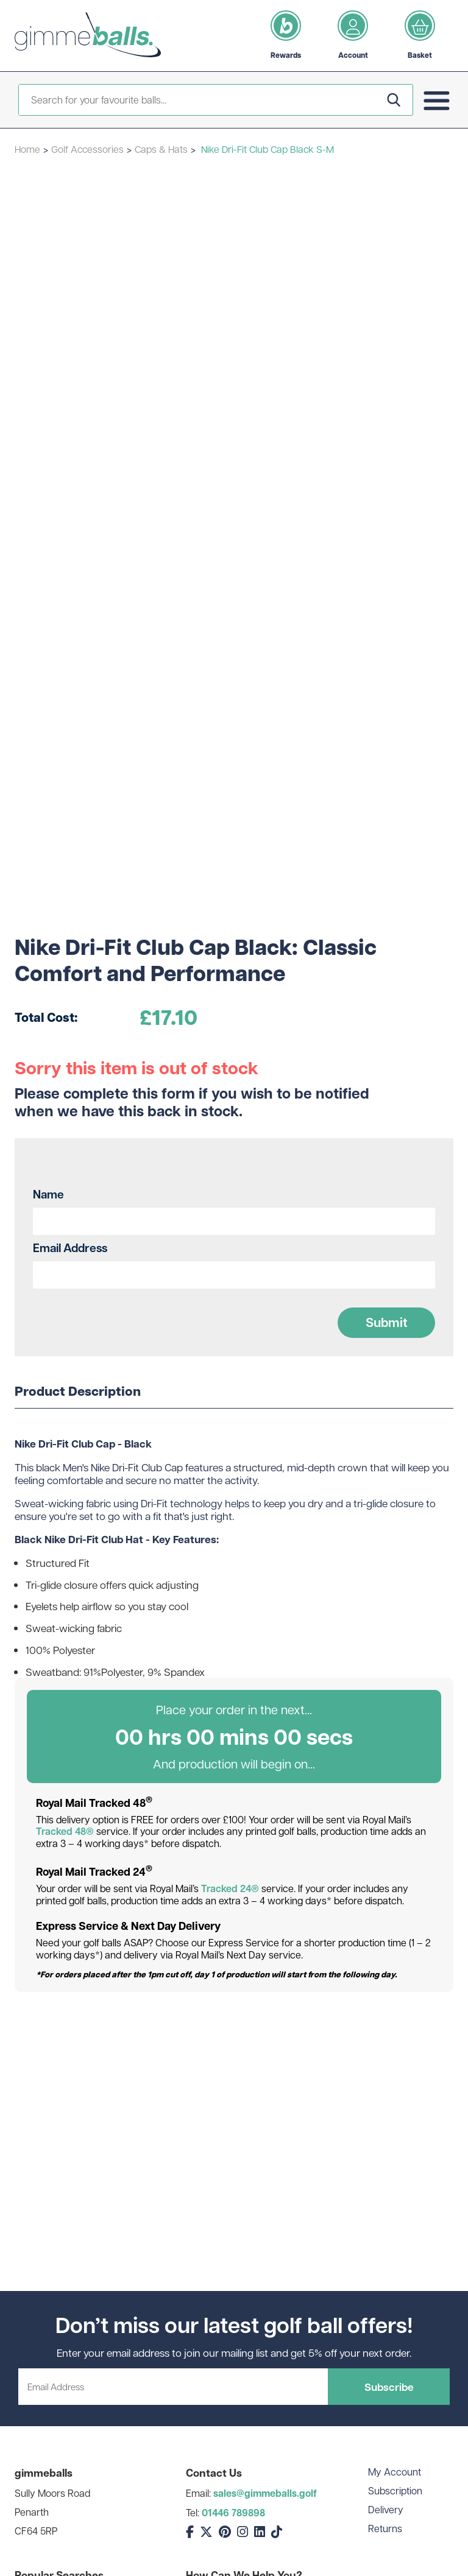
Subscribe (389, 2386)
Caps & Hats (161, 149)
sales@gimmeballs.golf (265, 2493)
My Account (394, 2471)
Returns (385, 2528)
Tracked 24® (230, 1888)
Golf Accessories (87, 149)
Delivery (385, 2509)
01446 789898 (233, 2512)
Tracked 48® (65, 1831)
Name (48, 1194)
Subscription (395, 2490)
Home (27, 149)
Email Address (70, 1247)
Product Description (78, 1391)
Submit (387, 1322)
